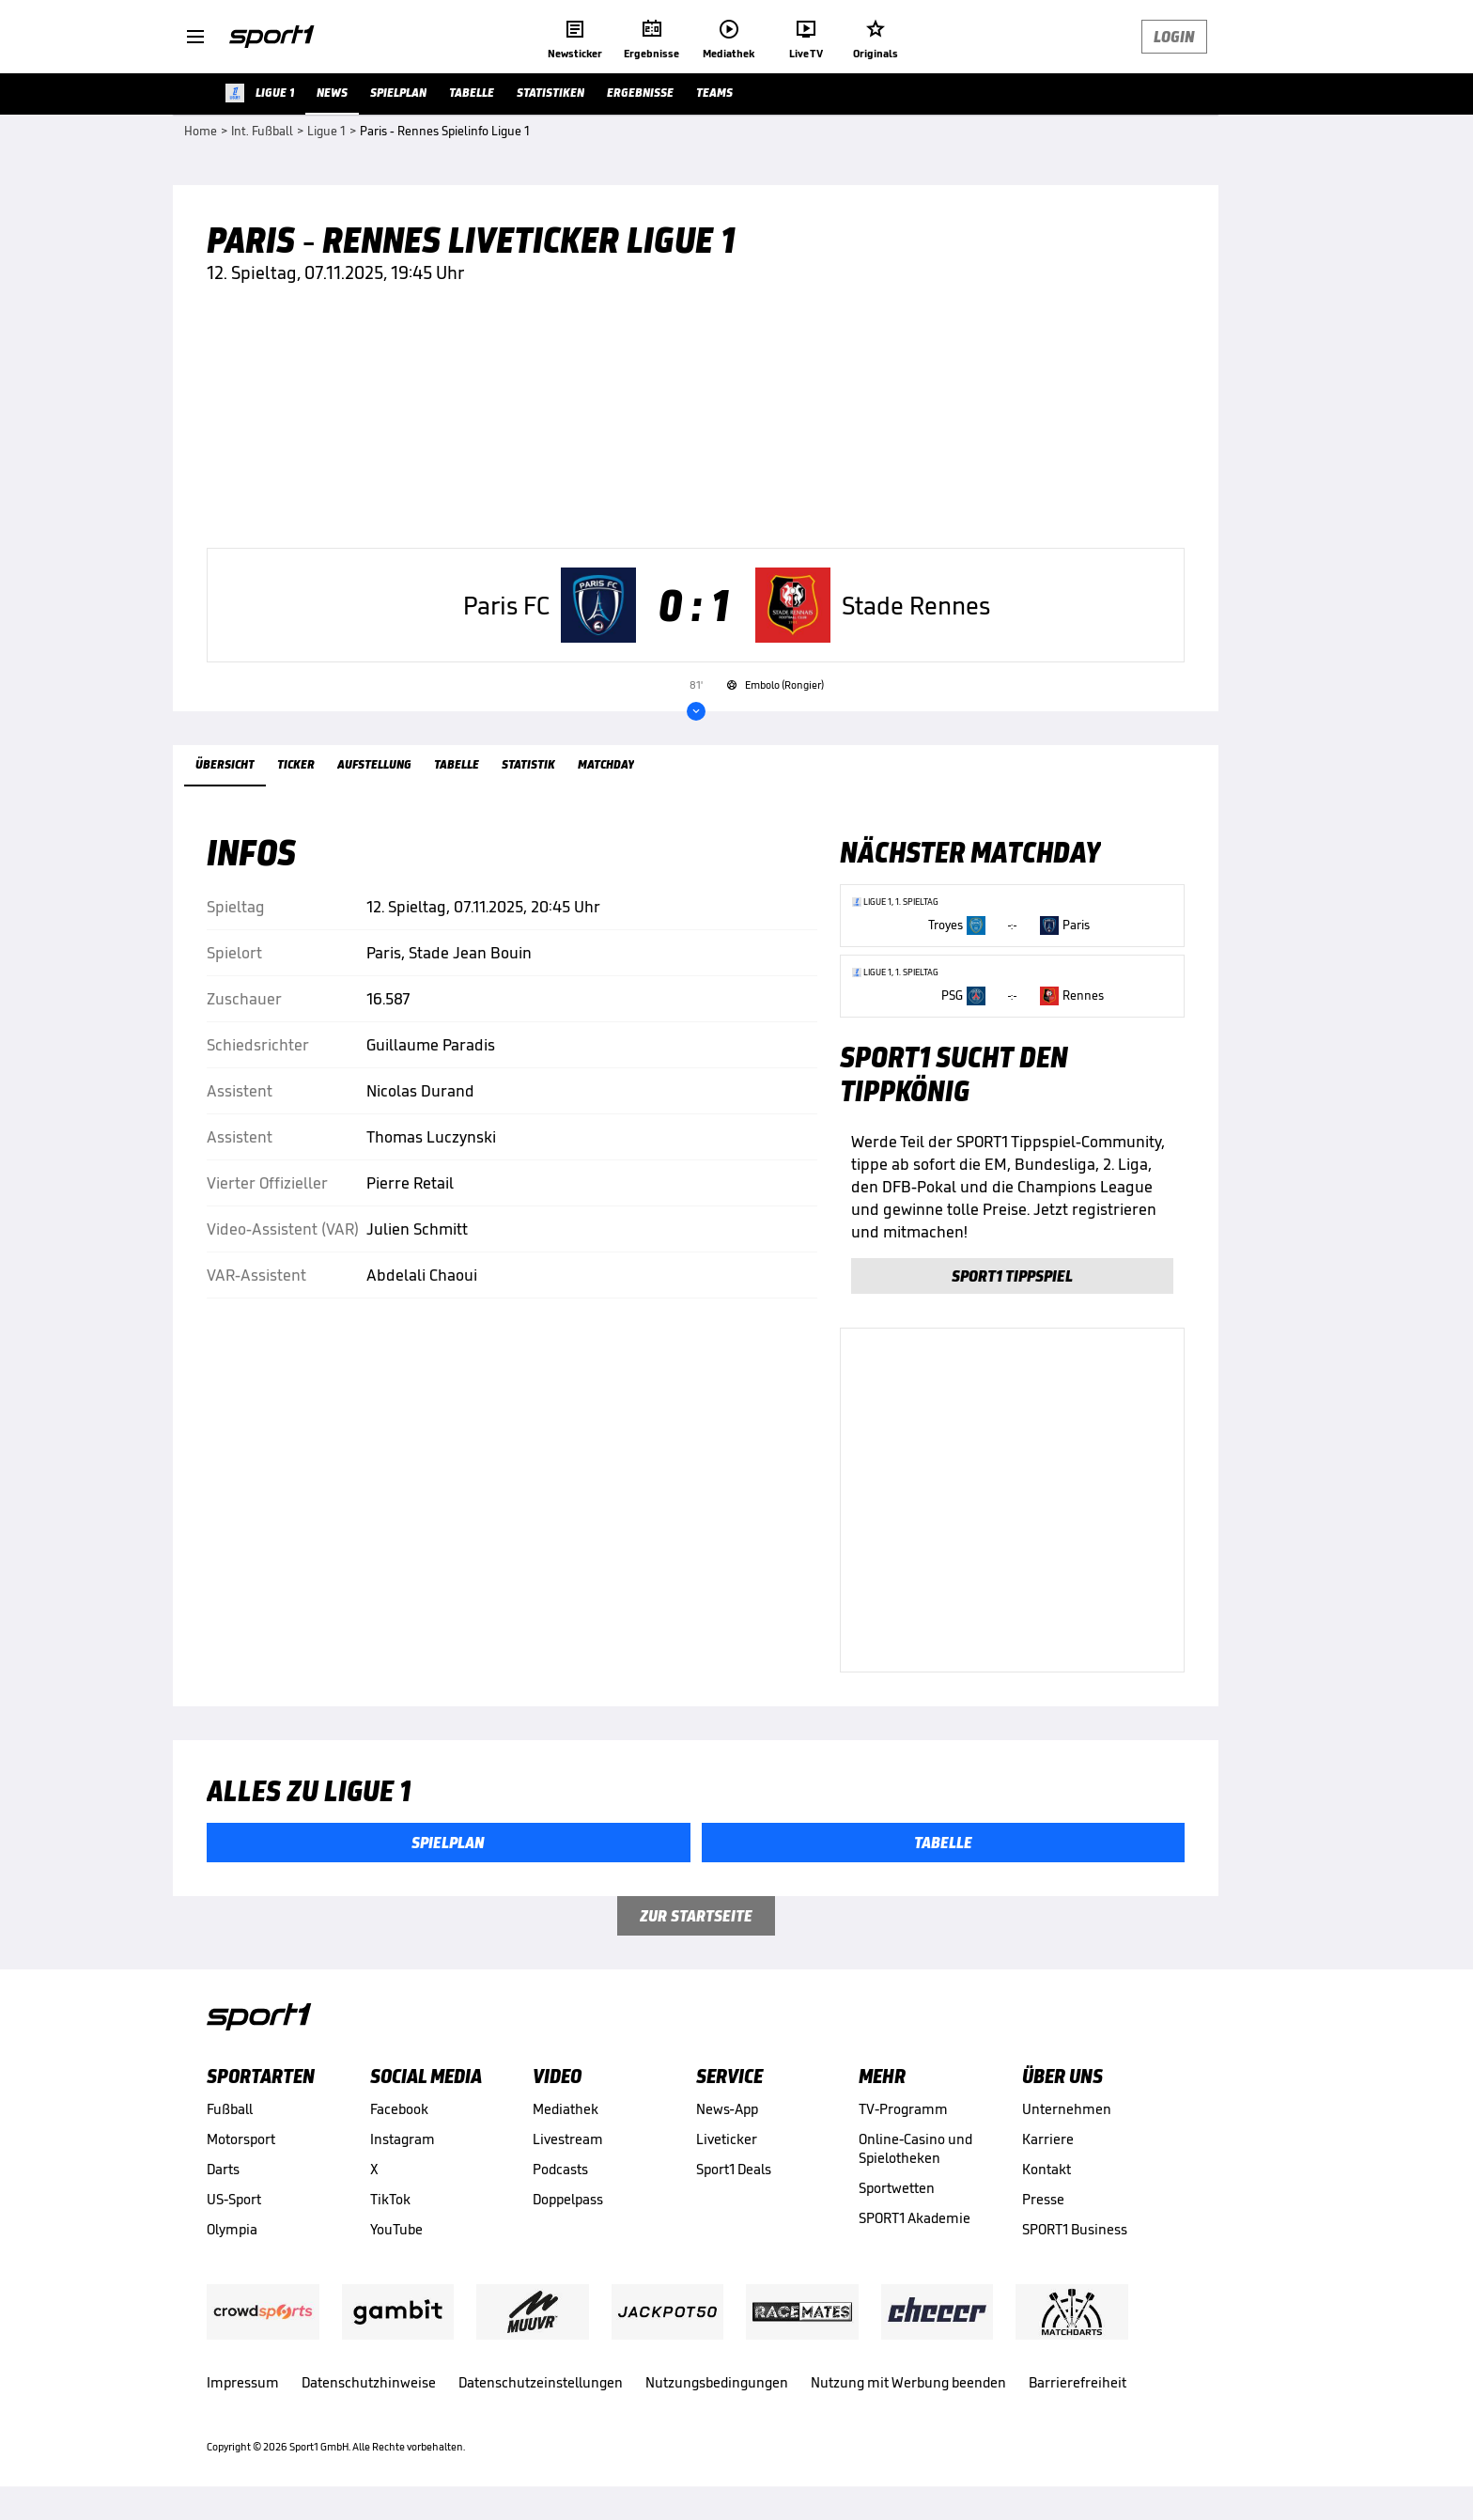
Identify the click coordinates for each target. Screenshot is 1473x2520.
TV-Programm (903, 2109)
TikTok (390, 2199)
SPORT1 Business (1074, 2229)
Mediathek (565, 2109)
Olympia (232, 2229)
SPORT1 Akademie (914, 2218)
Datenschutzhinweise (369, 2382)
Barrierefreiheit (1077, 2382)
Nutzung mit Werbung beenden (908, 2382)
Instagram (402, 2139)
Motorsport (241, 2139)
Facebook (399, 2109)
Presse (1043, 2199)
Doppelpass (568, 2199)
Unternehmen (1066, 2109)
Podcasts (560, 2169)
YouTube (396, 2229)
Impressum (243, 2382)
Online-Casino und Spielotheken (915, 2148)
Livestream (568, 2139)
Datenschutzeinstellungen (540, 2382)
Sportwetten (897, 2188)
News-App (727, 2109)
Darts (223, 2169)
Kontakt (1046, 2169)
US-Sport (234, 2199)
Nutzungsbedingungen (716, 2382)
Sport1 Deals (733, 2169)
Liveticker (726, 2139)
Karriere (1048, 2139)
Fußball (230, 2109)
